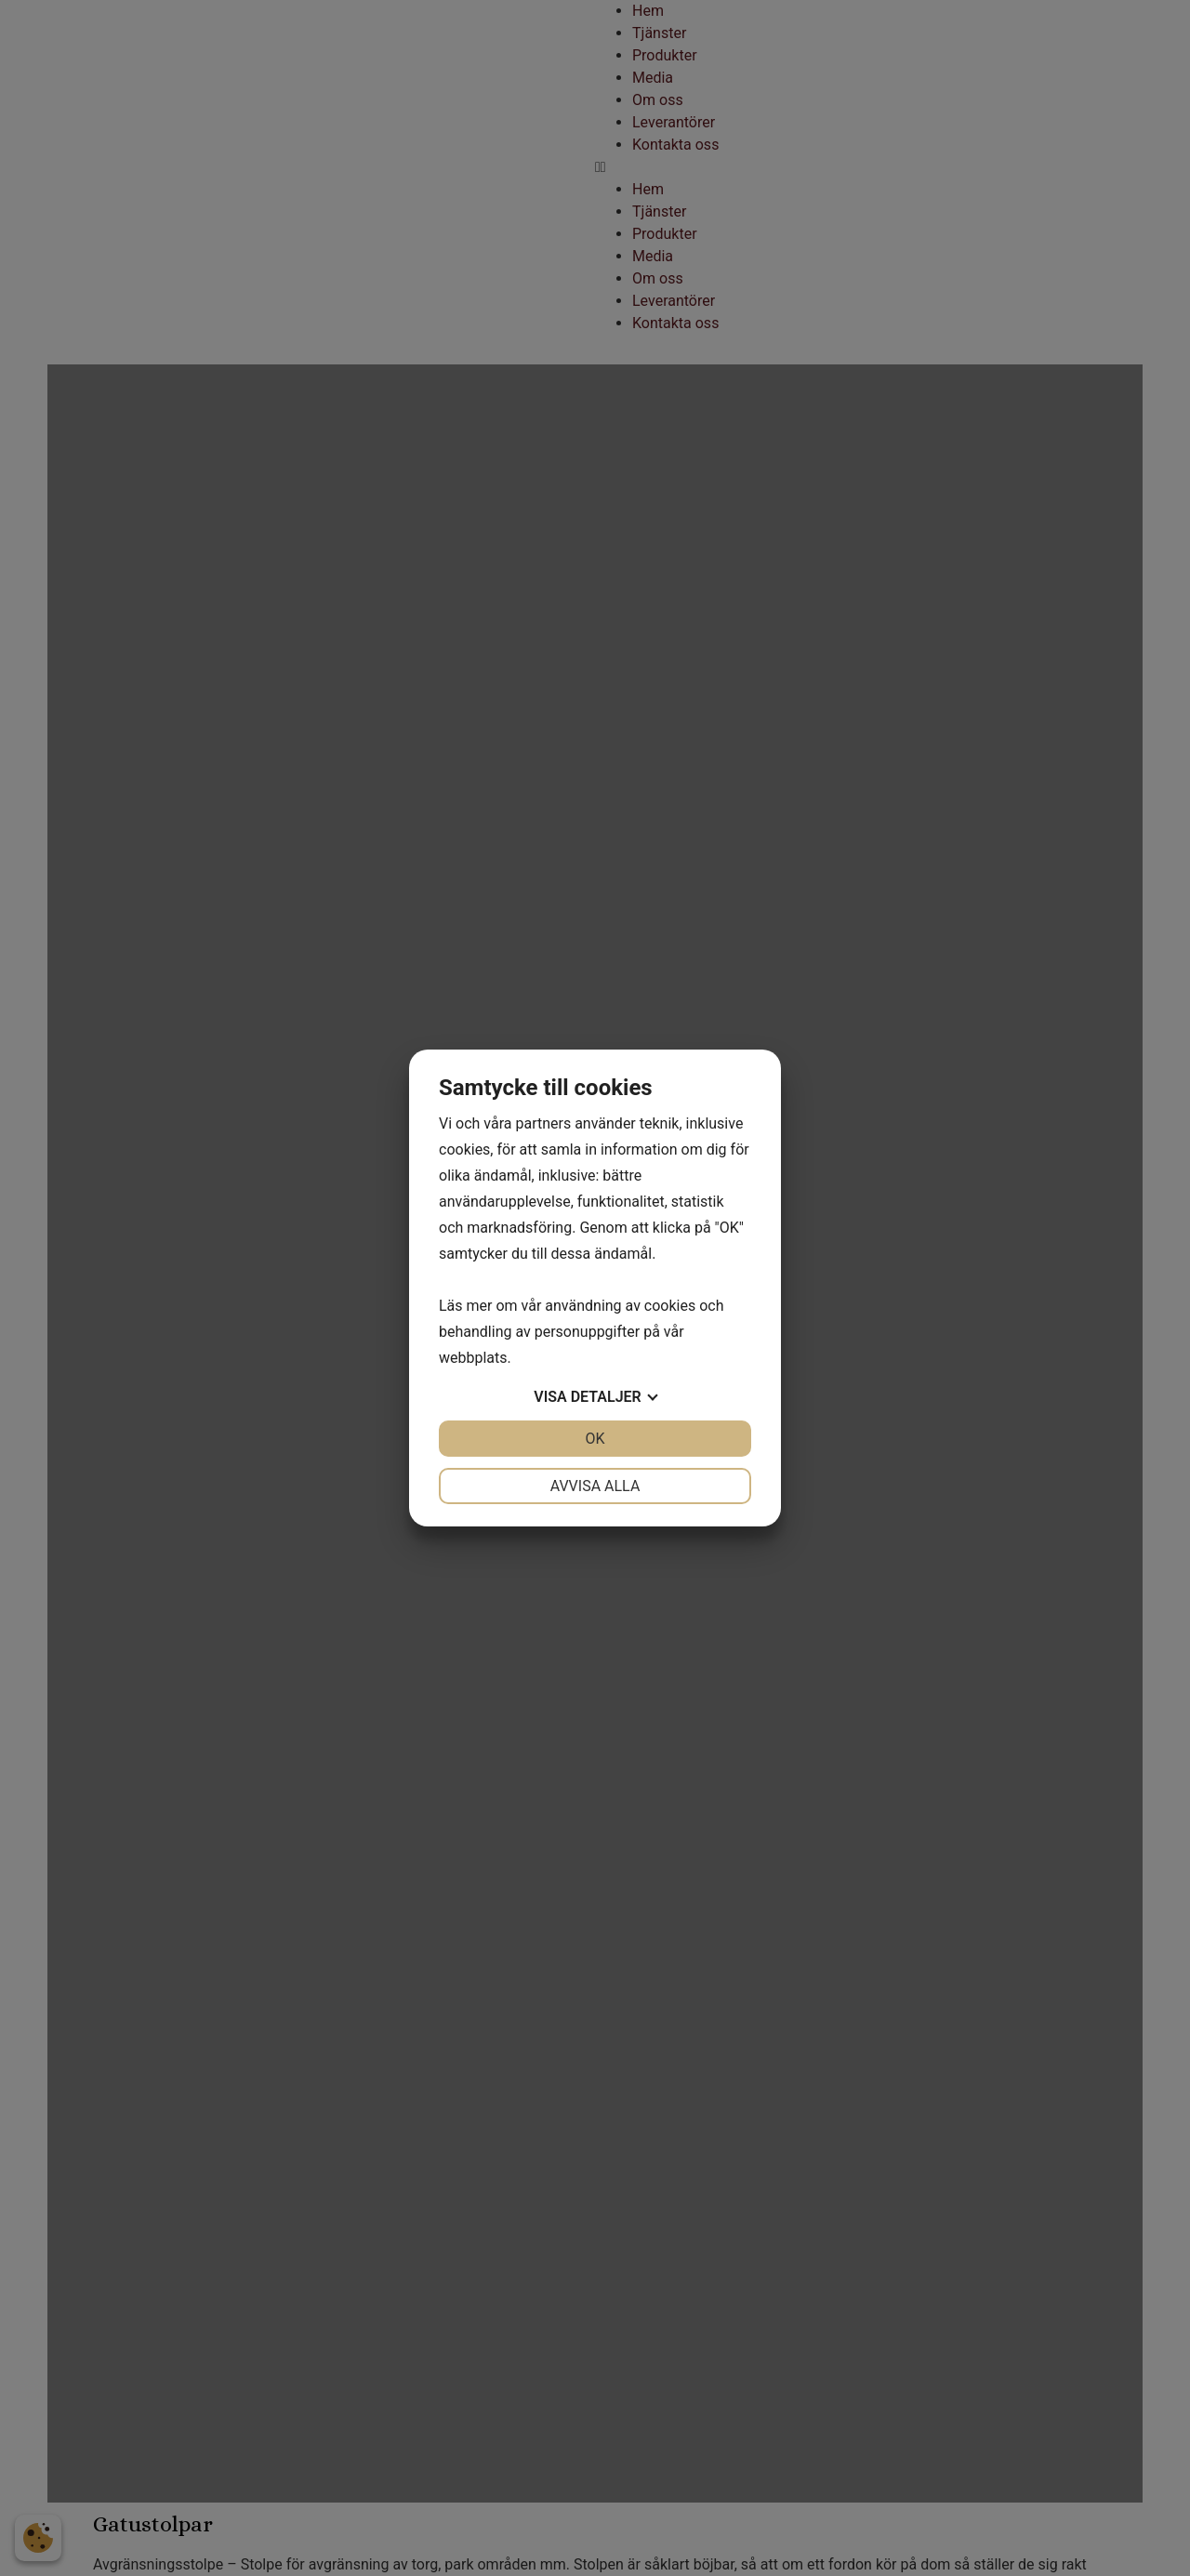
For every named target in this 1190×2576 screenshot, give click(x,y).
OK (594, 1438)
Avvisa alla (595, 1486)
